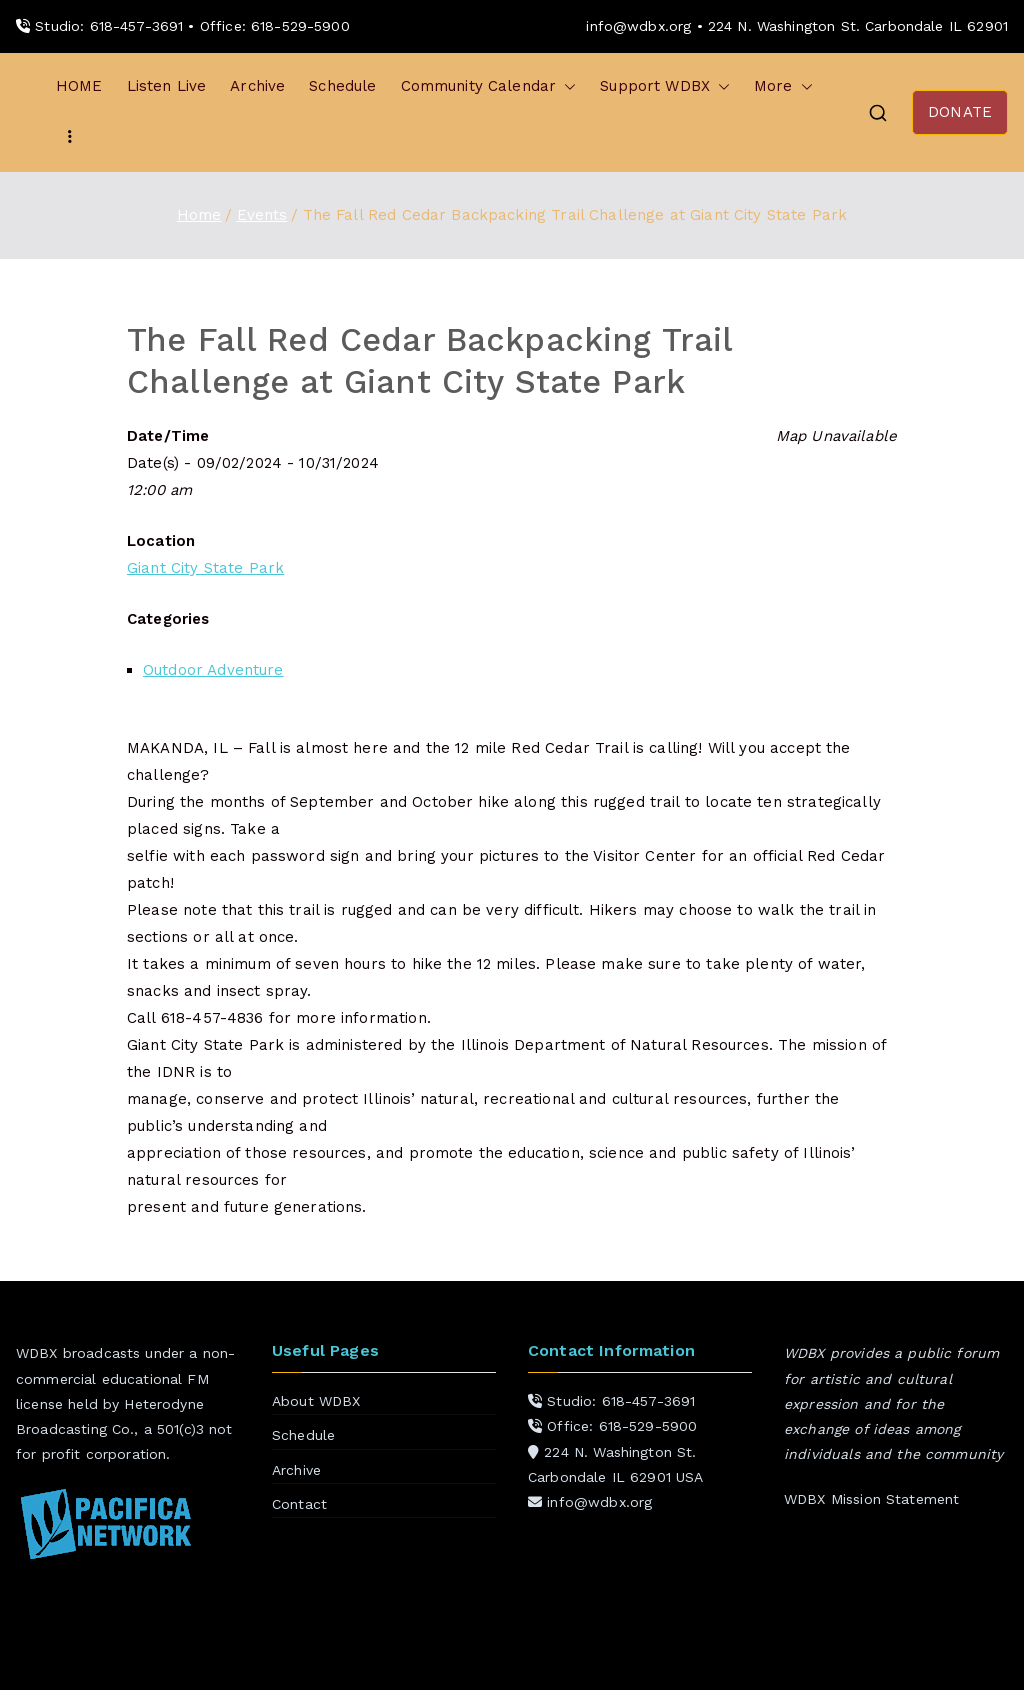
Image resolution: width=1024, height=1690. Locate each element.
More (783, 86)
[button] (566, 86)
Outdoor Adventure (213, 670)
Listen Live (167, 86)
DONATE (960, 112)
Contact (299, 1504)
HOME (79, 86)
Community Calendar (489, 86)
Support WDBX (665, 86)
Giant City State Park (205, 568)
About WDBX (316, 1401)
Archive (257, 86)
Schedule (342, 86)
